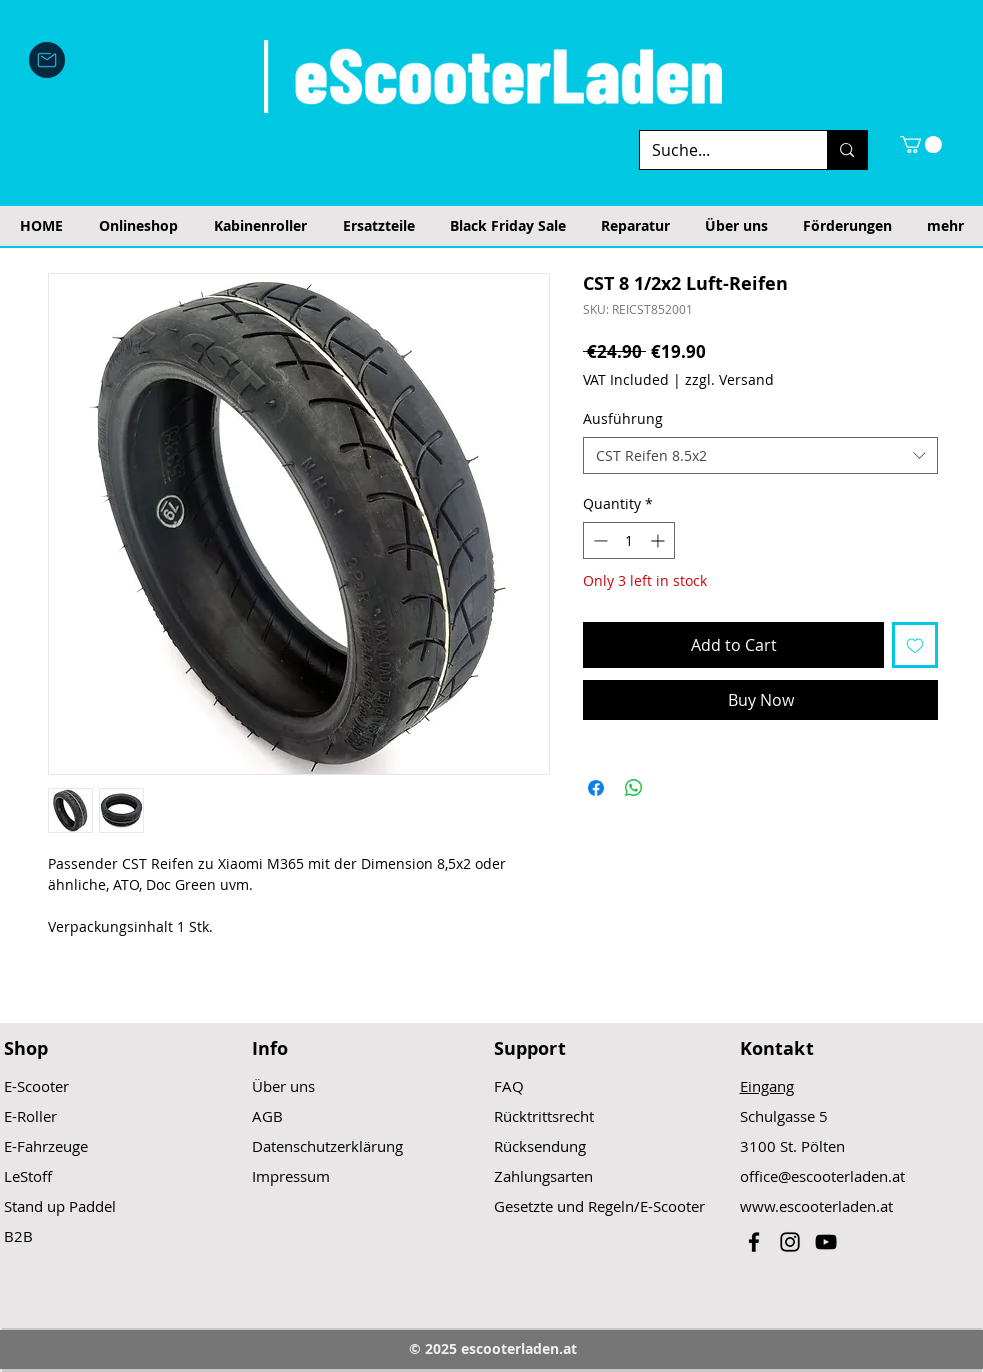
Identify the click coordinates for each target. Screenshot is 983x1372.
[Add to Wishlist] (915, 645)
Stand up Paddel (60, 1206)
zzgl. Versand (729, 379)
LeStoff (28, 1176)
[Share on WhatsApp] (634, 788)
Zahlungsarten (543, 1176)
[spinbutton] (629, 540)
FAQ (509, 1086)
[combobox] (760, 456)
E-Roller (30, 1116)
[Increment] (659, 540)
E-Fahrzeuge (46, 1146)
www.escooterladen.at (816, 1206)
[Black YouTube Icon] (826, 1242)
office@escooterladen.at (822, 1176)
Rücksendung (540, 1146)
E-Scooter (36, 1086)
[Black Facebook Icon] (754, 1242)
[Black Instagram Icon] (790, 1242)
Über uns (283, 1086)
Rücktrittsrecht (544, 1116)
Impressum (291, 1176)
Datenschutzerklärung (327, 1146)
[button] (921, 144)
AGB (267, 1116)
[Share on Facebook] (596, 788)
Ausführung (623, 418)
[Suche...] (719, 150)
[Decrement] (598, 540)
